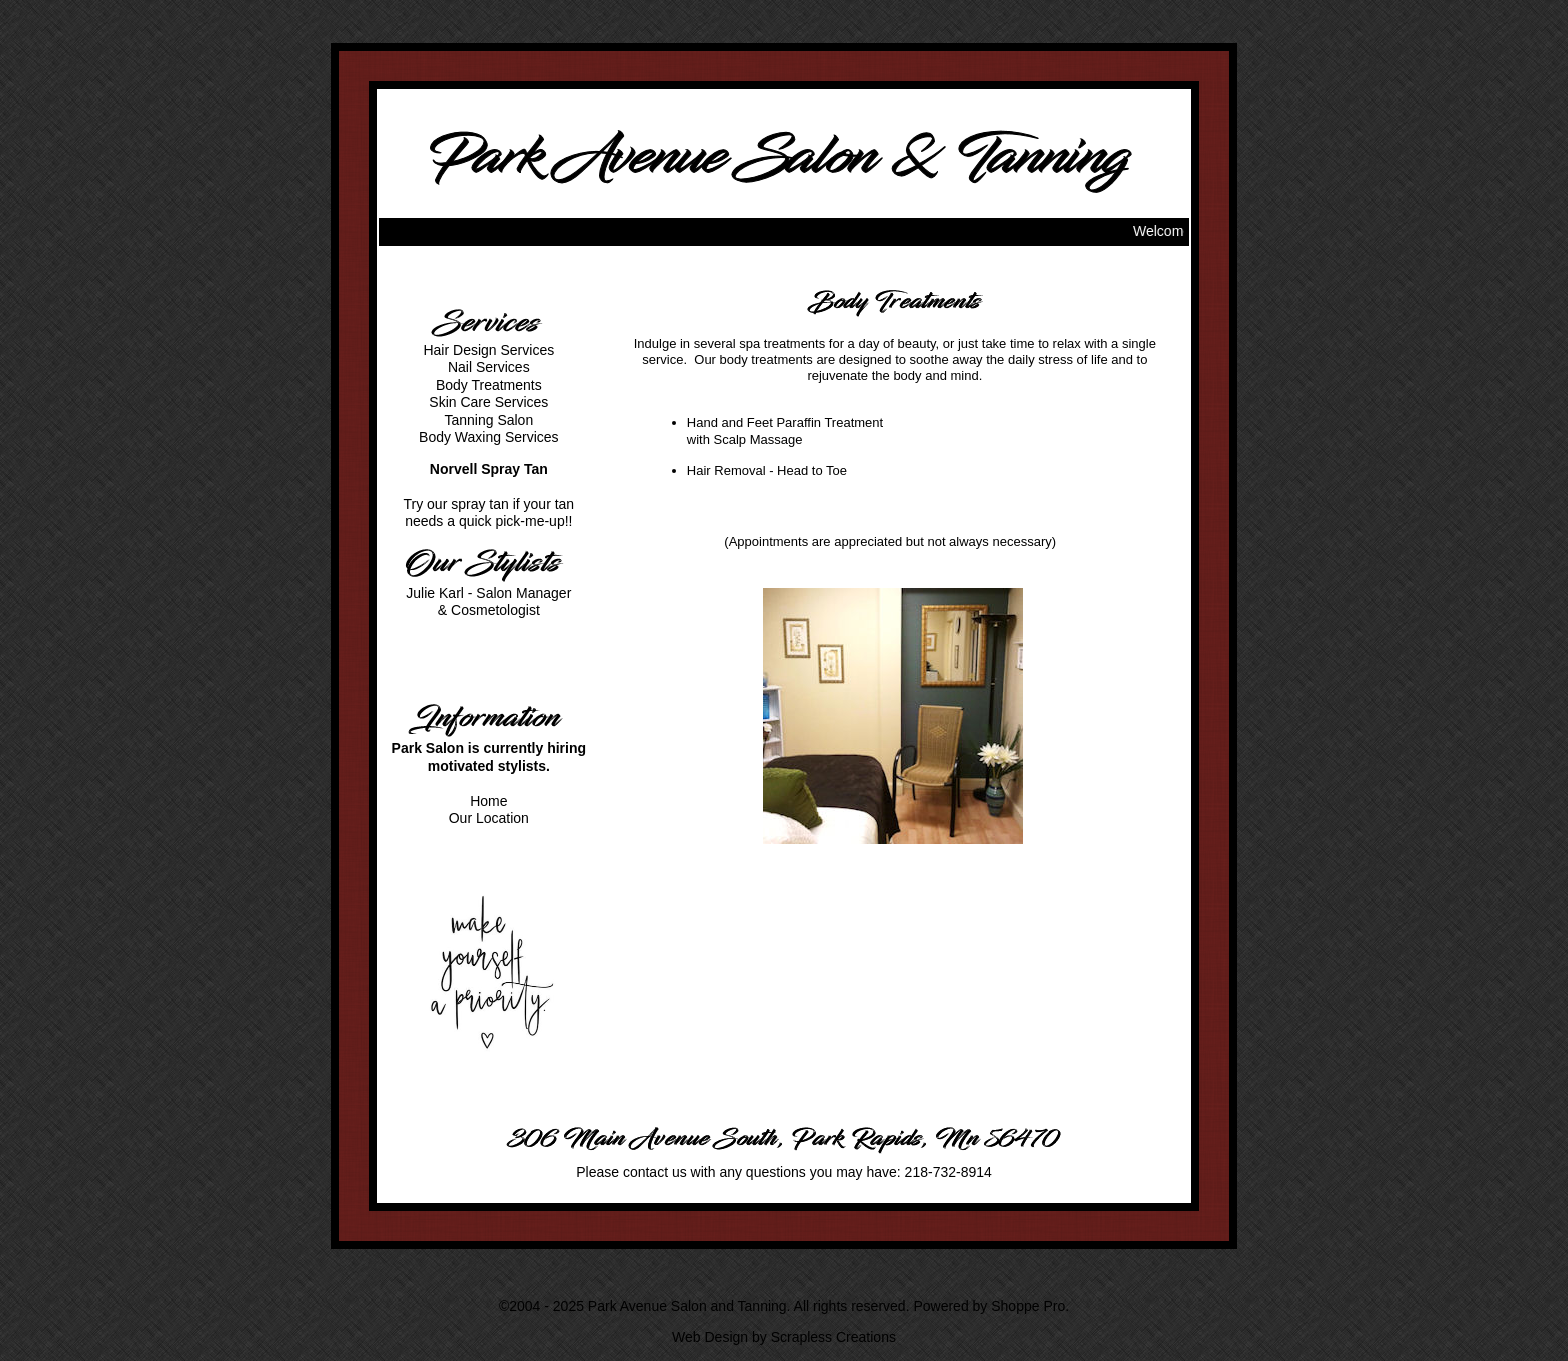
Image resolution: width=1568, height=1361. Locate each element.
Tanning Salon (488, 420)
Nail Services (489, 367)
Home (488, 801)
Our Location (489, 818)
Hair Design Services (488, 350)
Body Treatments (489, 385)
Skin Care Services (488, 402)
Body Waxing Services (489, 437)
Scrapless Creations (833, 1337)
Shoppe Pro (1028, 1306)
